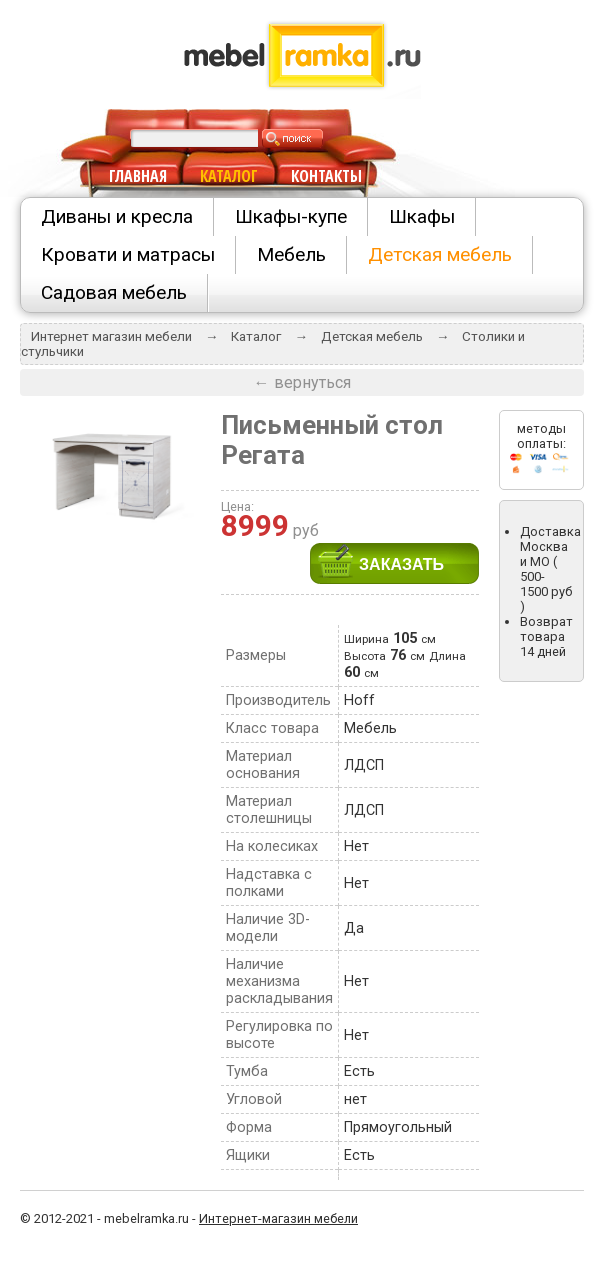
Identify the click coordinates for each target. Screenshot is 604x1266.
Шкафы (422, 216)
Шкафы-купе (291, 216)
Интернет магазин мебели (111, 336)
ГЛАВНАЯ (138, 176)
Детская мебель (440, 254)
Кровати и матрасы (128, 254)
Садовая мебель (114, 292)
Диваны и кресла (117, 216)
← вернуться (302, 382)
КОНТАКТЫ (326, 176)
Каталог (256, 336)
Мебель (291, 254)
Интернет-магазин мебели (278, 1218)
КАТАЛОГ (229, 176)
